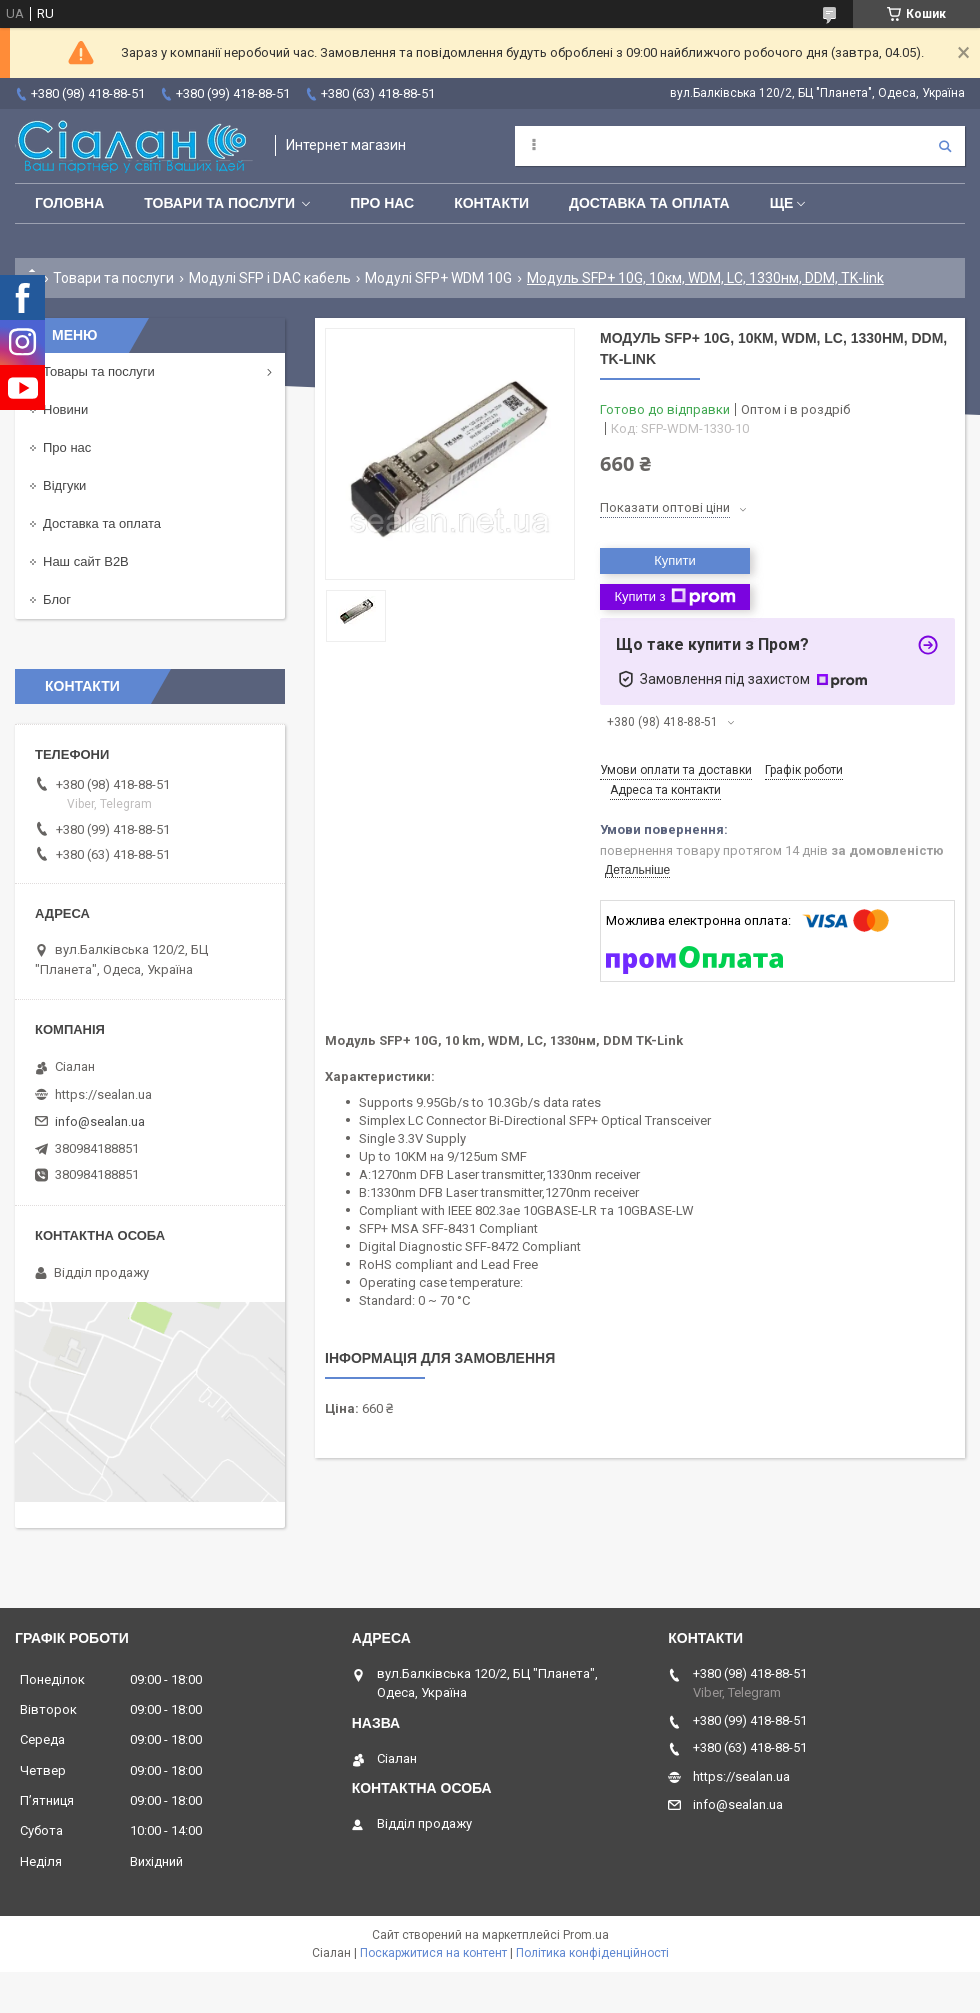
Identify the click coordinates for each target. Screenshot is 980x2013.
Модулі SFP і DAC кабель (270, 278)
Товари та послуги (219, 203)
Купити (675, 560)
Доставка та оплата (649, 203)
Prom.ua (586, 1935)
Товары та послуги (99, 371)
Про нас (382, 203)
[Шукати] (945, 146)
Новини (65, 409)
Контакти (491, 203)
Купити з (674, 597)
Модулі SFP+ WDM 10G (438, 278)
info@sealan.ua (100, 1121)
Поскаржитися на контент (433, 1953)
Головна (69, 203)
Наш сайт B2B (86, 561)
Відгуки (64, 485)
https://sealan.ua (103, 1094)
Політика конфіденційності (592, 1953)
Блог (57, 599)
